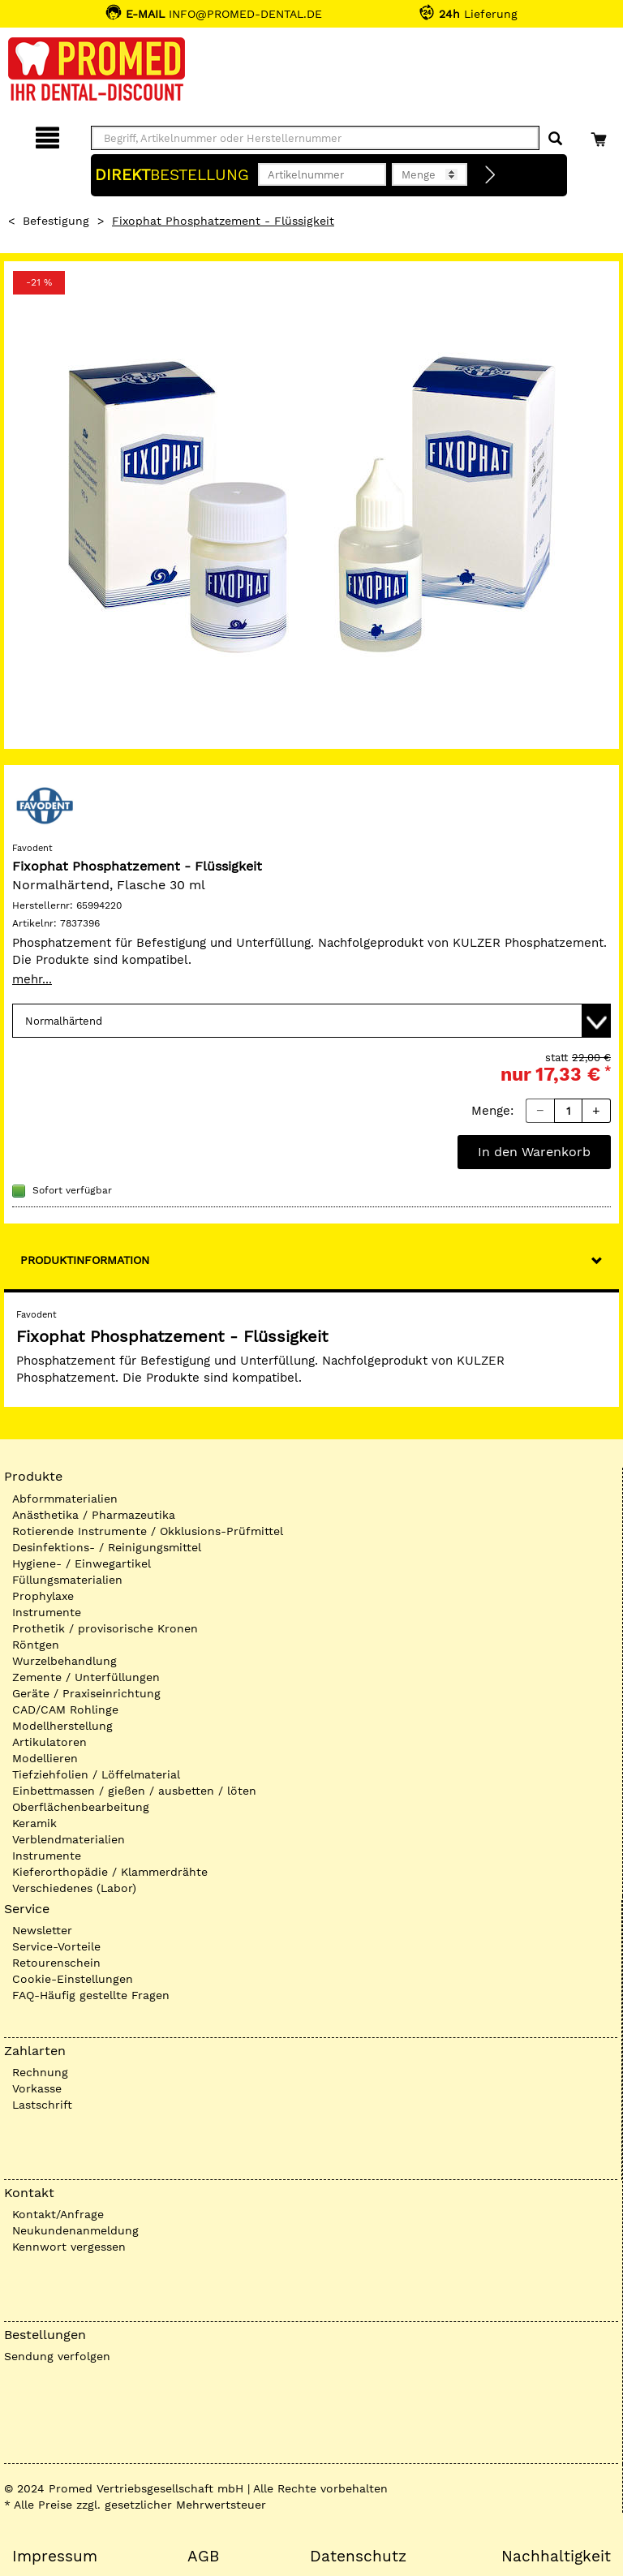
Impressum (54, 2556)
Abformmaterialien (65, 1498)
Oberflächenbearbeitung (80, 1806)
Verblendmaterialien (68, 1839)
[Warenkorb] (601, 135)
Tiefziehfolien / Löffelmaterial (96, 1774)
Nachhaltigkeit (556, 2556)
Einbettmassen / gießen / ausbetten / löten (134, 1790)
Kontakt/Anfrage (58, 2214)
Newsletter (42, 1930)
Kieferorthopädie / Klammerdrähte (110, 1871)
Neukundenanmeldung (75, 2230)
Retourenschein (56, 1962)
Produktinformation (84, 1260)
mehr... (32, 979)
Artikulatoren (49, 1741)
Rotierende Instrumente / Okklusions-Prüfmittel (147, 1531)
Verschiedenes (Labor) (74, 1887)
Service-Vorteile (56, 1946)
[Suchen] (555, 139)
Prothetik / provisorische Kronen (105, 1628)
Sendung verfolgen (57, 2356)
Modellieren (45, 1758)
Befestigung (56, 220)
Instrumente (46, 1612)
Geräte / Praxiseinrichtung (86, 1693)
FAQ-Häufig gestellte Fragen (91, 1995)
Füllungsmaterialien (67, 1579)
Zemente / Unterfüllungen (86, 1677)
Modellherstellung (62, 1725)
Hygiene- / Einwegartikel (81, 1563)
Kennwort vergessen (69, 2246)
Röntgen (35, 1644)
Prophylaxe (43, 1595)
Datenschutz (358, 2556)
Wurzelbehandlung (64, 1660)
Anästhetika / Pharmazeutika (93, 1514)
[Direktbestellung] (491, 175)
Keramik (34, 1823)
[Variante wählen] (311, 1021)
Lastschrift (42, 2104)
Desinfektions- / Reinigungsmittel (106, 1547)
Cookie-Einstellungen (72, 1978)
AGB (203, 2556)
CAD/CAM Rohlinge (65, 1709)
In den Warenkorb (534, 1151)
